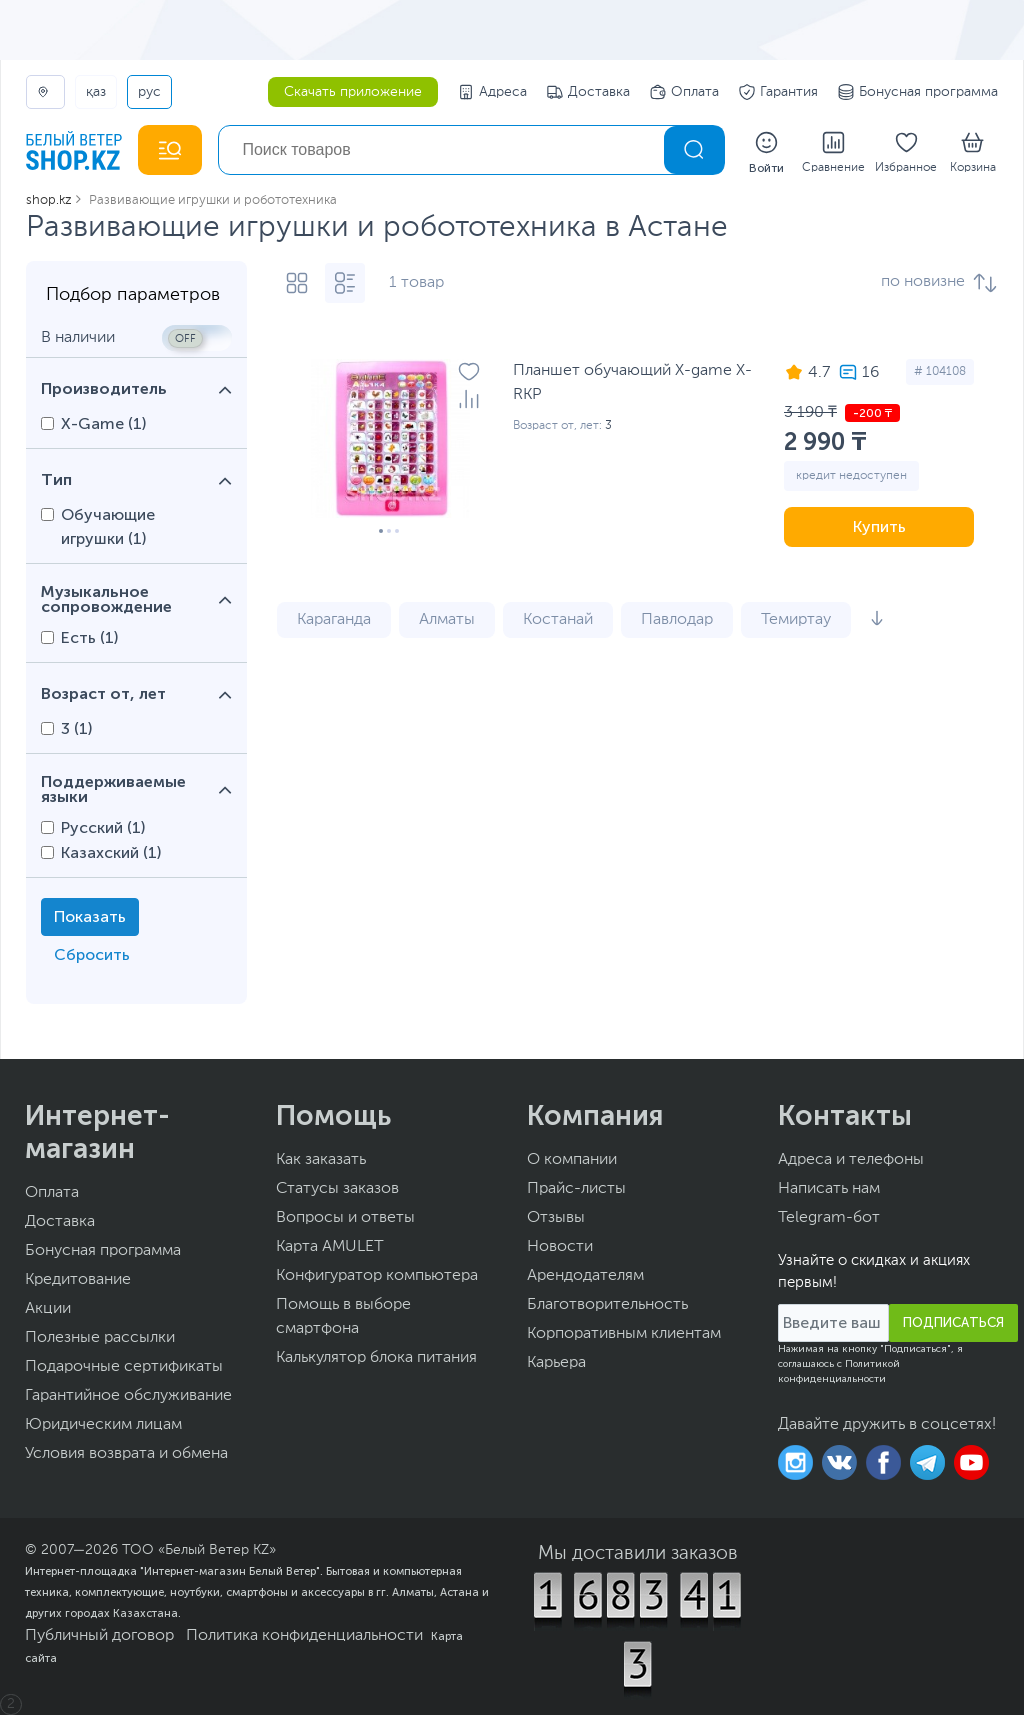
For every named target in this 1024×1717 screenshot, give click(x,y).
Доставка (588, 92)
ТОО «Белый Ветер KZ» (199, 1552)
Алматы (447, 622)
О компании (572, 1162)
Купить (879, 528)
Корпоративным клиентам (624, 1336)
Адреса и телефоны (851, 1162)
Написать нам (829, 1191)
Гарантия (778, 92)
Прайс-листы (576, 1191)
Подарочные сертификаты (124, 1369)
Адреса (492, 92)
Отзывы (556, 1220)
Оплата (684, 92)
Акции (48, 1311)
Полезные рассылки (100, 1340)
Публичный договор (99, 1638)
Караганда (334, 622)
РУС (149, 92)
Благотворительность (607, 1307)
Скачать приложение (353, 92)
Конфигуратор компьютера (377, 1278)
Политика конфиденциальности (304, 1638)
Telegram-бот (829, 1220)
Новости (560, 1249)
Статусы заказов (337, 1191)
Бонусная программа (918, 92)
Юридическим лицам (103, 1427)
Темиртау (796, 622)
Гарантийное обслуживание (128, 1398)
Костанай (558, 622)
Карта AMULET (330, 1249)
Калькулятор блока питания (376, 1360)
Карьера (556, 1365)
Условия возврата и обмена (126, 1456)
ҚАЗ (96, 92)
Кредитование (78, 1282)
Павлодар (677, 622)
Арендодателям (585, 1278)
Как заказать (321, 1162)
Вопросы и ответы (345, 1220)
